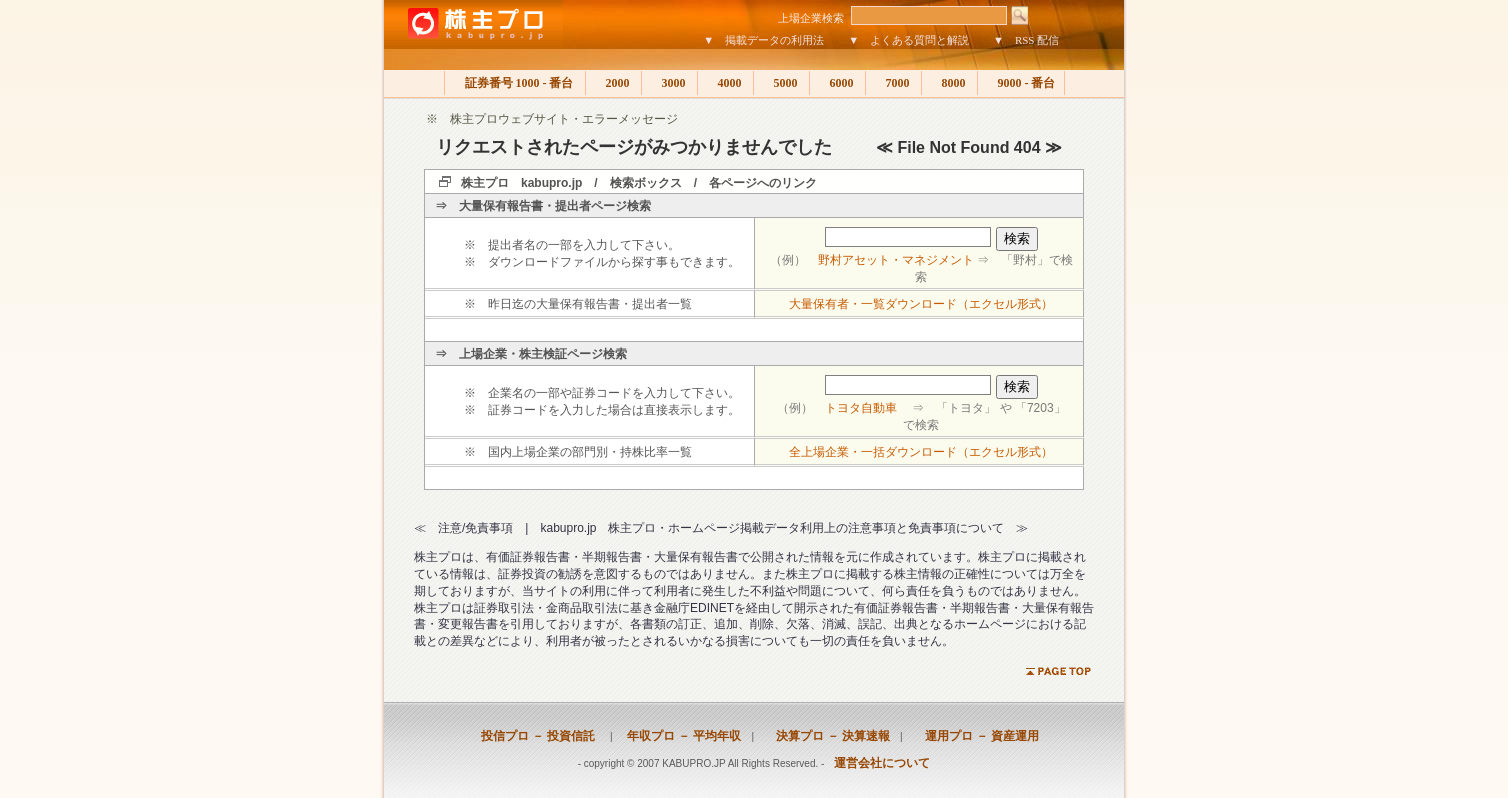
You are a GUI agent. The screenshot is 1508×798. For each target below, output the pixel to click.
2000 (613, 83)
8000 (949, 83)
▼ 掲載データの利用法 (763, 40)
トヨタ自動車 (861, 408)
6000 (837, 83)
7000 (893, 83)
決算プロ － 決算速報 (827, 736)
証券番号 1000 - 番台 (515, 83)
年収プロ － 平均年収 (678, 736)
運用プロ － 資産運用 (976, 736)
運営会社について (882, 763)
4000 (725, 83)
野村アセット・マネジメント (896, 260)
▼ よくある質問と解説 (908, 40)
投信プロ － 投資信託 (538, 736)
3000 (669, 83)
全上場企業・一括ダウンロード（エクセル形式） (921, 452)
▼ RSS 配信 (1026, 40)
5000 (781, 83)
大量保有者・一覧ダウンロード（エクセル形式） (921, 304)
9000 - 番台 (1021, 83)
